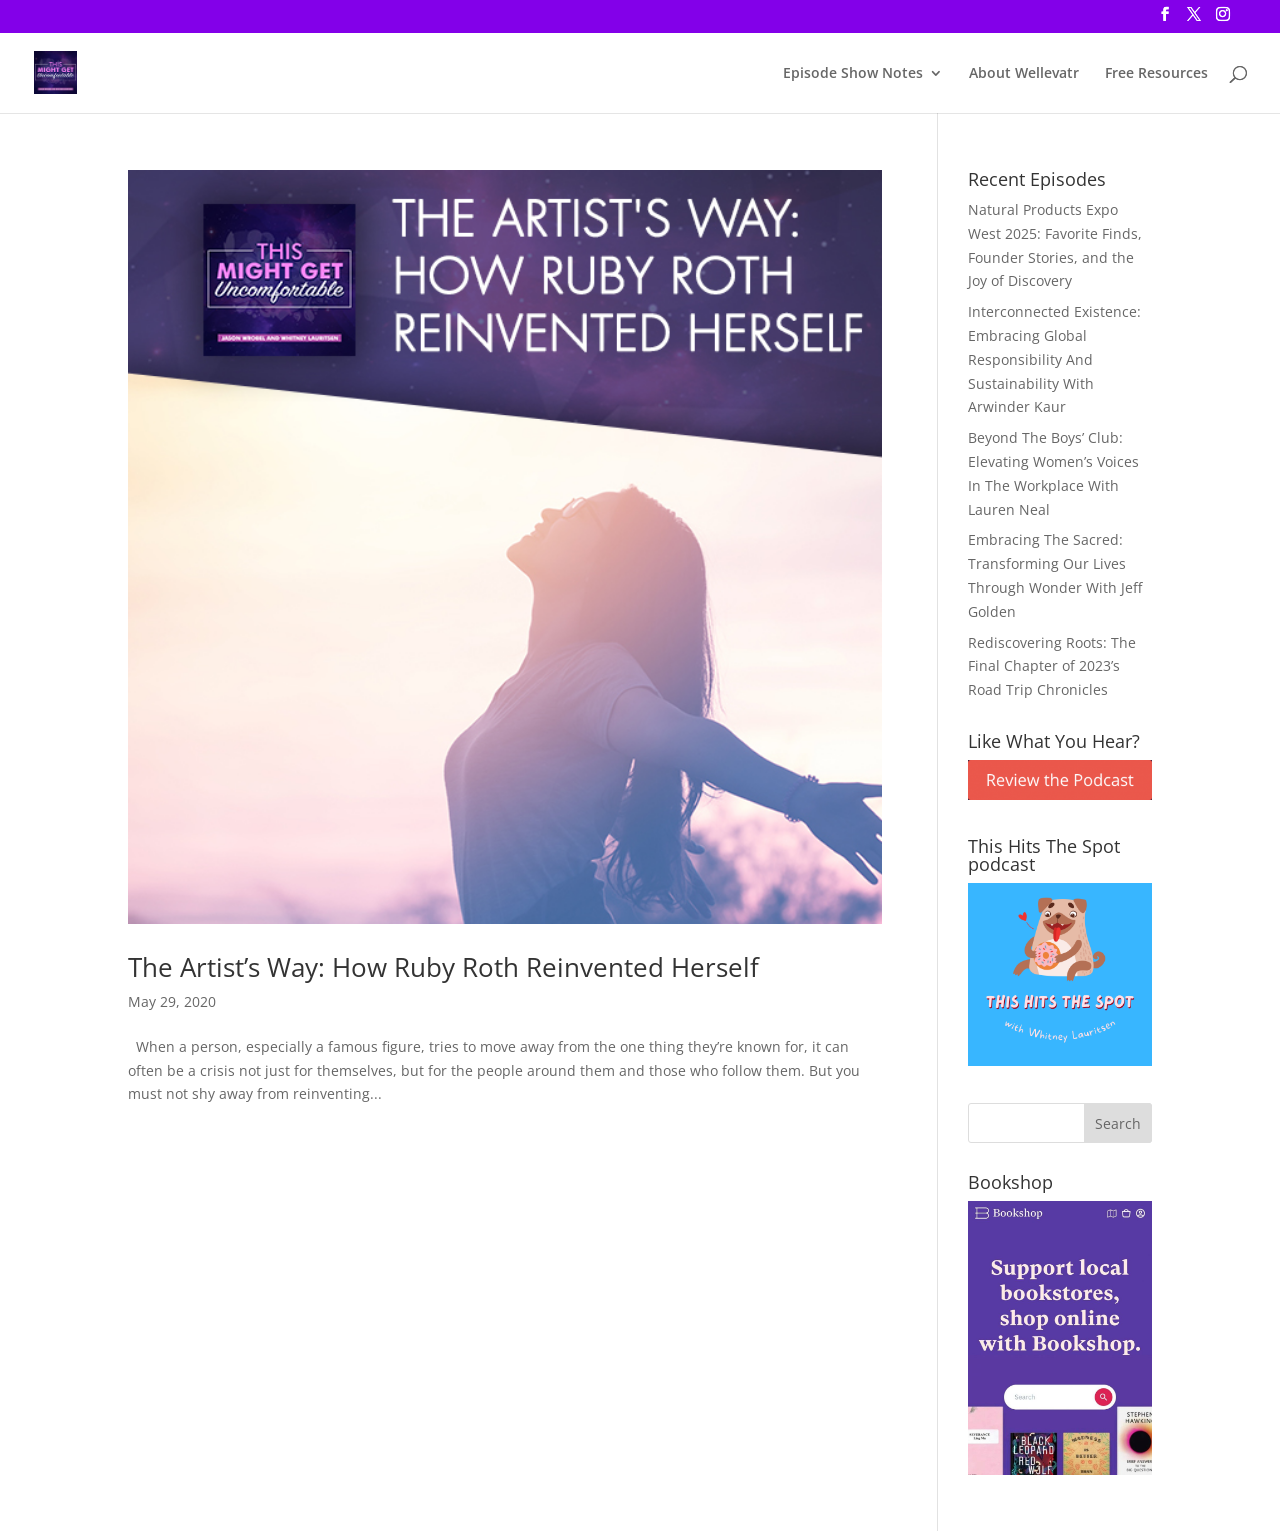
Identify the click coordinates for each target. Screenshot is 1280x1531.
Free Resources (1156, 74)
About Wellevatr (1024, 74)
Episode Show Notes (853, 74)
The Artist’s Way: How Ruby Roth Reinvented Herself (443, 967)
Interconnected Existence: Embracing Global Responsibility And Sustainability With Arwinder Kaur (1054, 359)
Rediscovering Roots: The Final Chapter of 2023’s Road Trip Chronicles (1052, 666)
